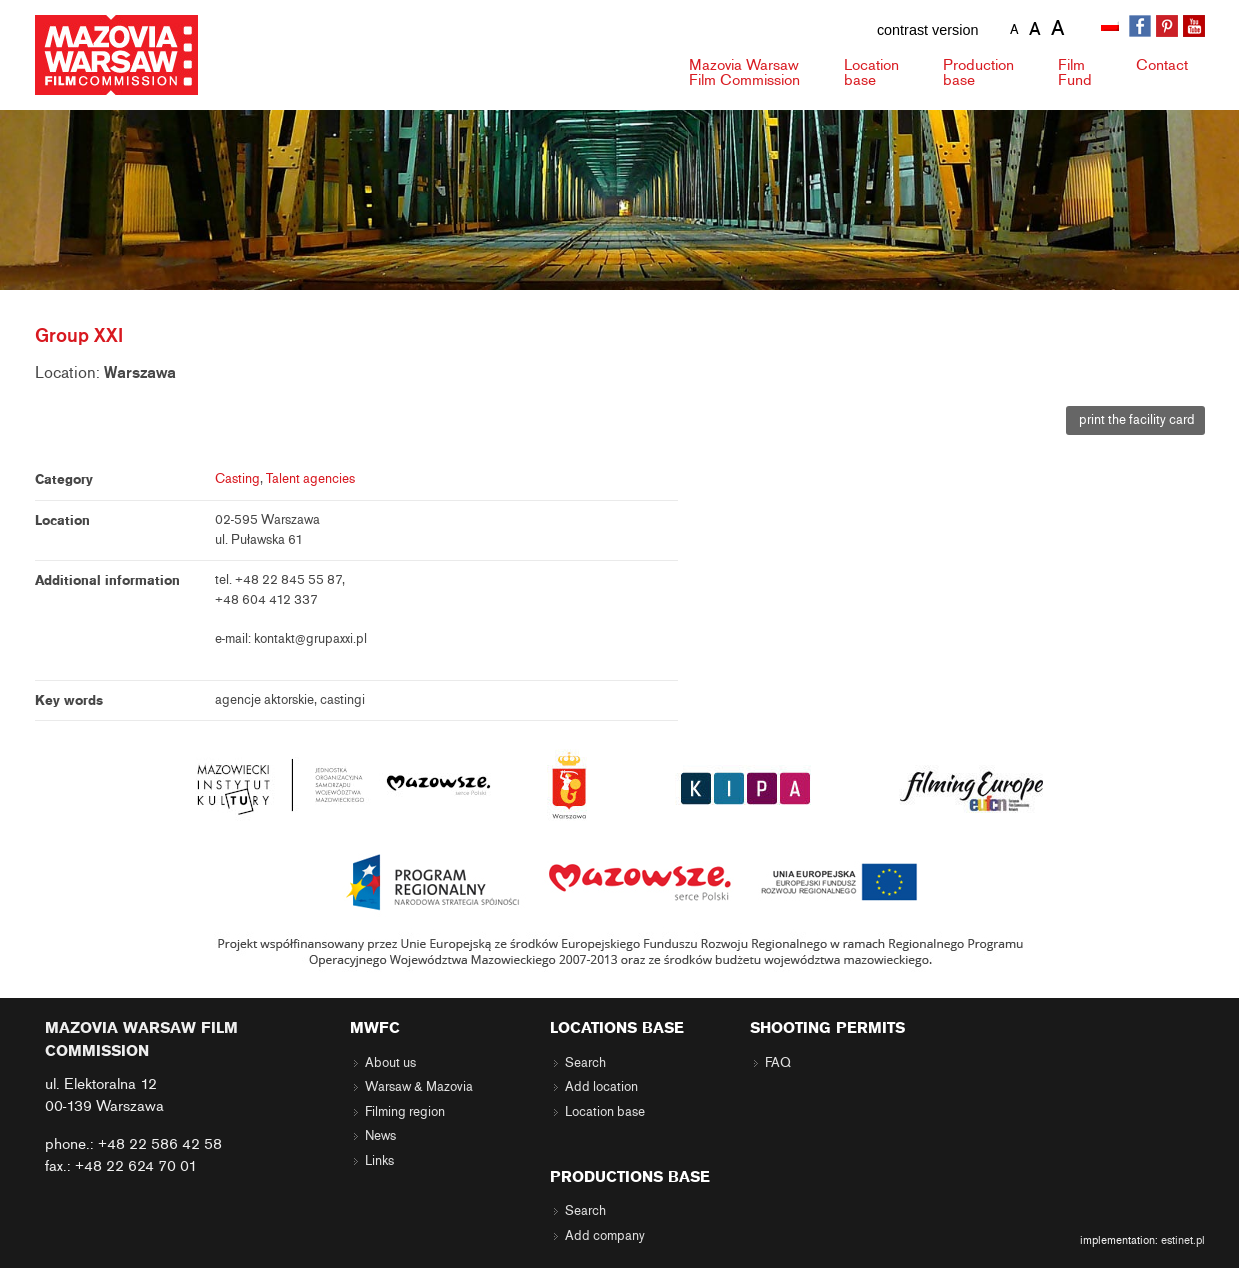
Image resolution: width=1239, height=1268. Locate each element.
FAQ (778, 1063)
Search (585, 1063)
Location (871, 72)
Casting (237, 479)
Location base (605, 1112)
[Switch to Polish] (1112, 27)
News (380, 1136)
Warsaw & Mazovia (419, 1087)
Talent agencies (310, 479)
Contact (1162, 65)
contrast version (928, 30)
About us (390, 1063)
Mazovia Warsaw (744, 72)
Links (379, 1161)
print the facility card (1135, 420)
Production (978, 72)
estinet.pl (1183, 1240)
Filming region (405, 1112)
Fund (1075, 72)
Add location (601, 1087)
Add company (605, 1236)
